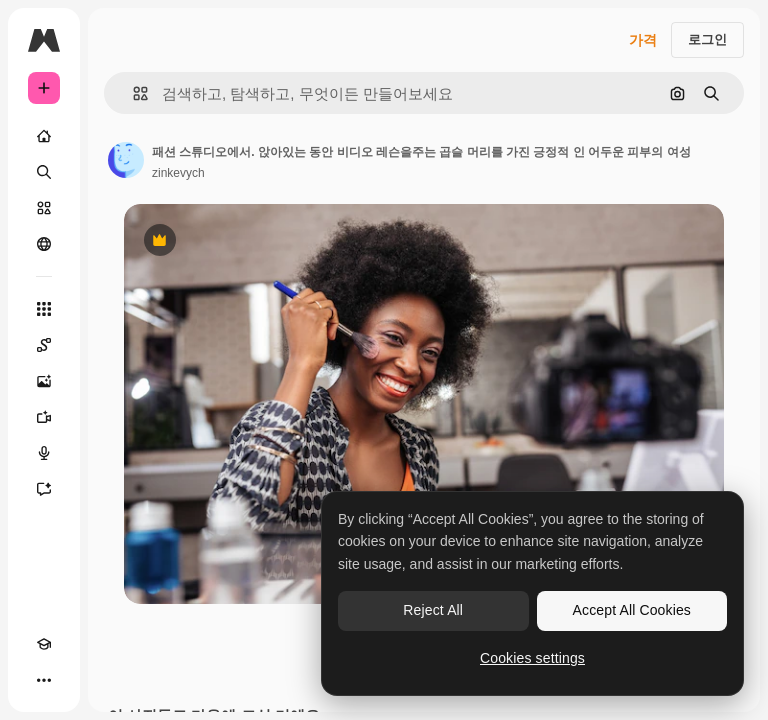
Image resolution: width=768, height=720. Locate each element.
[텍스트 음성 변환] (44, 453)
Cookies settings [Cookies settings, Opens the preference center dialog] (532, 658)
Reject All (433, 610)
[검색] (44, 172)
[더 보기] (44, 680)
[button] (132, 93)
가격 (643, 40)
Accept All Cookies (632, 610)
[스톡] (44, 208)
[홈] (44, 136)
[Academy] (44, 644)
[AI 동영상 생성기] (44, 417)
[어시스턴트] (44, 489)
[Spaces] (44, 345)
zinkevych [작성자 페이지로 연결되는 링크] (178, 173)
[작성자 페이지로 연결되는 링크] (126, 160)
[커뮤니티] (44, 244)
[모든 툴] (44, 309)
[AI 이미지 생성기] (44, 381)
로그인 (707, 39)
